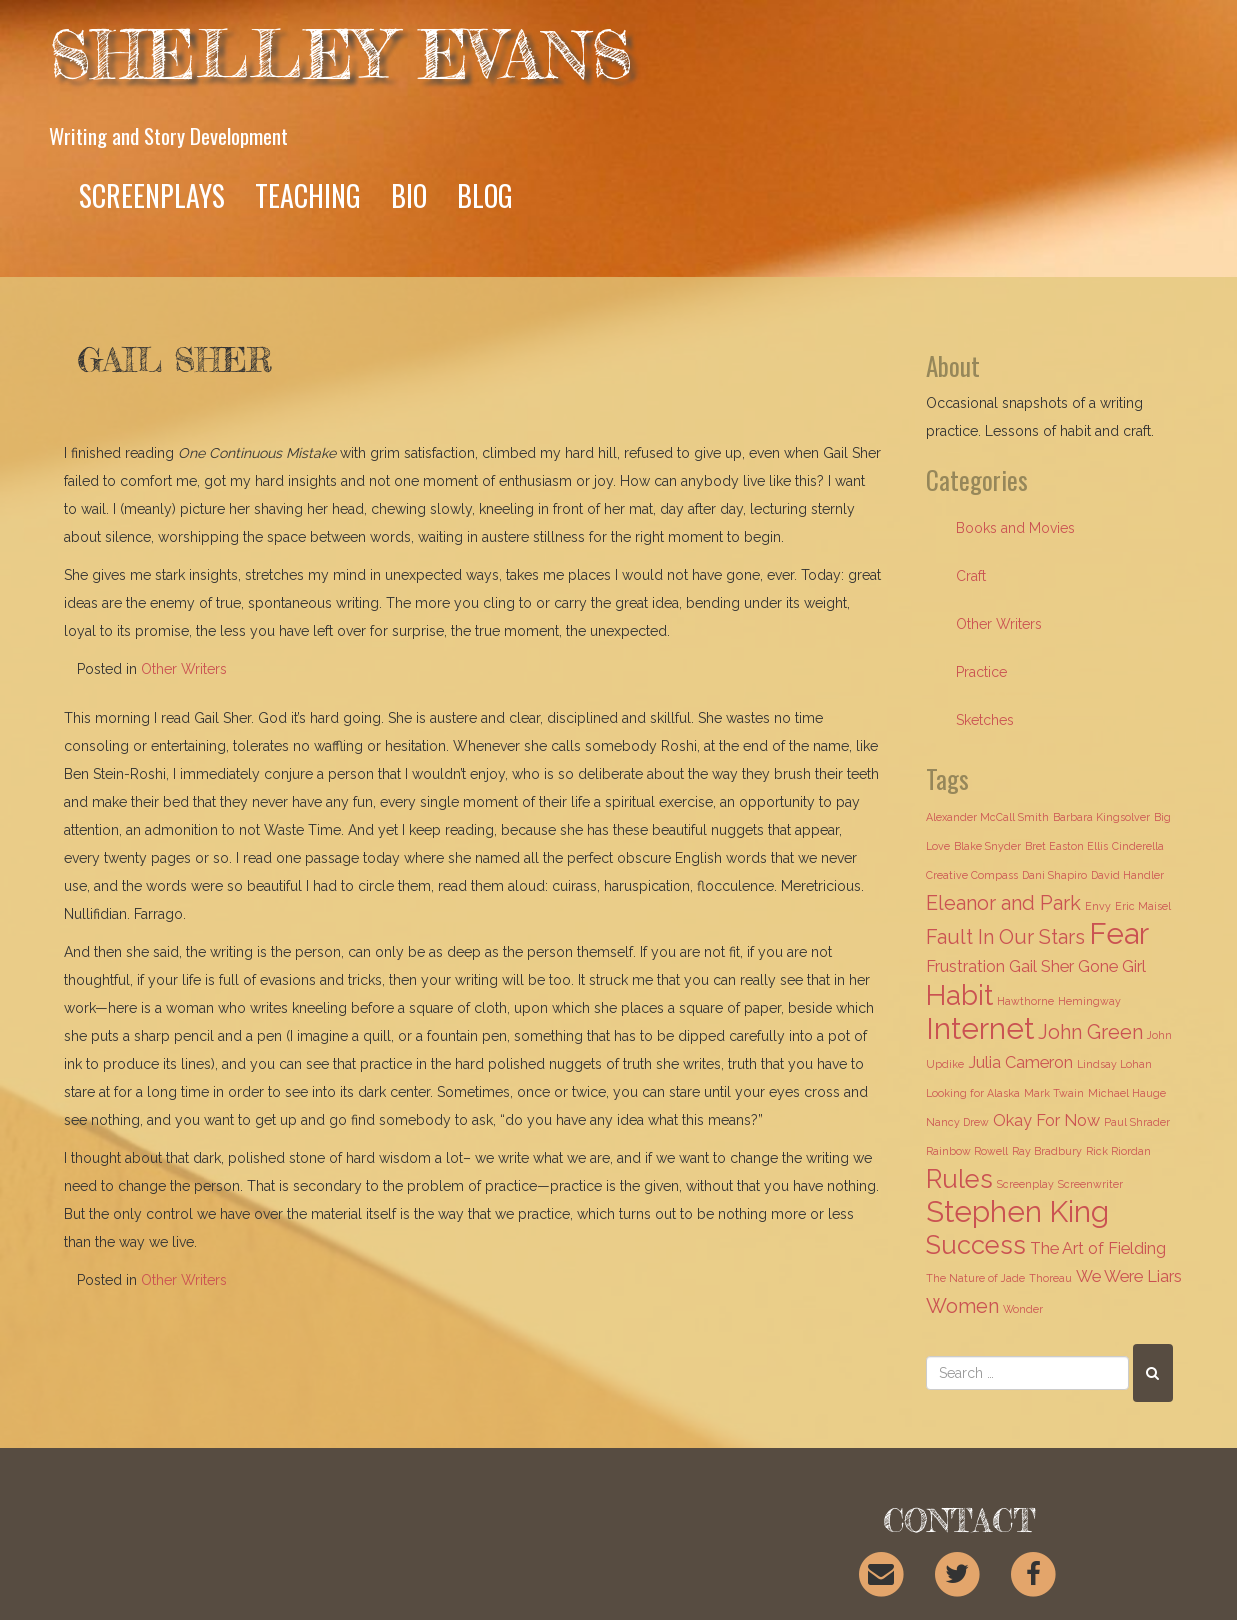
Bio (409, 195)
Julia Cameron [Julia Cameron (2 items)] (1020, 1062)
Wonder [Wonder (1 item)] (1023, 1309)
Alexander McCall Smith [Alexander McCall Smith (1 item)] (987, 817)
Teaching (308, 195)
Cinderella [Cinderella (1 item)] (1138, 846)
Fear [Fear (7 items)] (1119, 933)
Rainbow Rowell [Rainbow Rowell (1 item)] (967, 1151)
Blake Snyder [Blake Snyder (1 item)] (987, 846)
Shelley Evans (341, 54)
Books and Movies (1015, 528)
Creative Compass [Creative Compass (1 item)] (972, 875)
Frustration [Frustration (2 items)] (965, 966)
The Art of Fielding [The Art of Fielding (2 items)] (1098, 1248)
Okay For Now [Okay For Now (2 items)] (1046, 1120)
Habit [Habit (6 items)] (959, 995)
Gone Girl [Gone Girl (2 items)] (1112, 966)
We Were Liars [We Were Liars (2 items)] (1129, 1276)
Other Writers (184, 669)
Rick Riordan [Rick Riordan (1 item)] (1118, 1151)
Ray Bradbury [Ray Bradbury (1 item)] (1047, 1151)
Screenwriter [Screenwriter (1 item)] (1090, 1184)
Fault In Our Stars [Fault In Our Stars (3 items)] (1005, 937)
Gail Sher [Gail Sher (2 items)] (1041, 966)
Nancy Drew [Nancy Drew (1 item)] (957, 1122)
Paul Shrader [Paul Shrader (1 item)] (1137, 1122)
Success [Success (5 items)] (976, 1245)
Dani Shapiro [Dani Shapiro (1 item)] (1054, 875)
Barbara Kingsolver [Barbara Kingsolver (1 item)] (1101, 817)
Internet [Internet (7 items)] (980, 1028)
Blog (485, 195)
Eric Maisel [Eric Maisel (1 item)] (1143, 906)
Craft (971, 576)
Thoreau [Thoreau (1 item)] (1050, 1278)
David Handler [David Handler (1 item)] (1127, 875)
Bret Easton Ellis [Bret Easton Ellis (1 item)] (1066, 846)
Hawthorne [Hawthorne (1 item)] (1025, 1001)
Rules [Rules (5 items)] (959, 1179)
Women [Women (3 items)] (962, 1306)
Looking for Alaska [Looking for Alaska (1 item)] (973, 1093)
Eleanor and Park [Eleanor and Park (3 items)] (1003, 903)
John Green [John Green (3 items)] (1090, 1032)
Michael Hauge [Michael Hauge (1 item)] (1127, 1093)
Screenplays (152, 195)
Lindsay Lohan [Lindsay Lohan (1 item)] (1114, 1064)
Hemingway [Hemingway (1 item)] (1089, 1001)
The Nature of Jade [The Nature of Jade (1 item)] (975, 1278)
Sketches (985, 720)
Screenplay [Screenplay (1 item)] (1025, 1184)
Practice (981, 672)
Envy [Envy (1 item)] (1098, 906)
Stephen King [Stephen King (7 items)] (1017, 1211)
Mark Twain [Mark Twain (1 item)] (1054, 1093)
